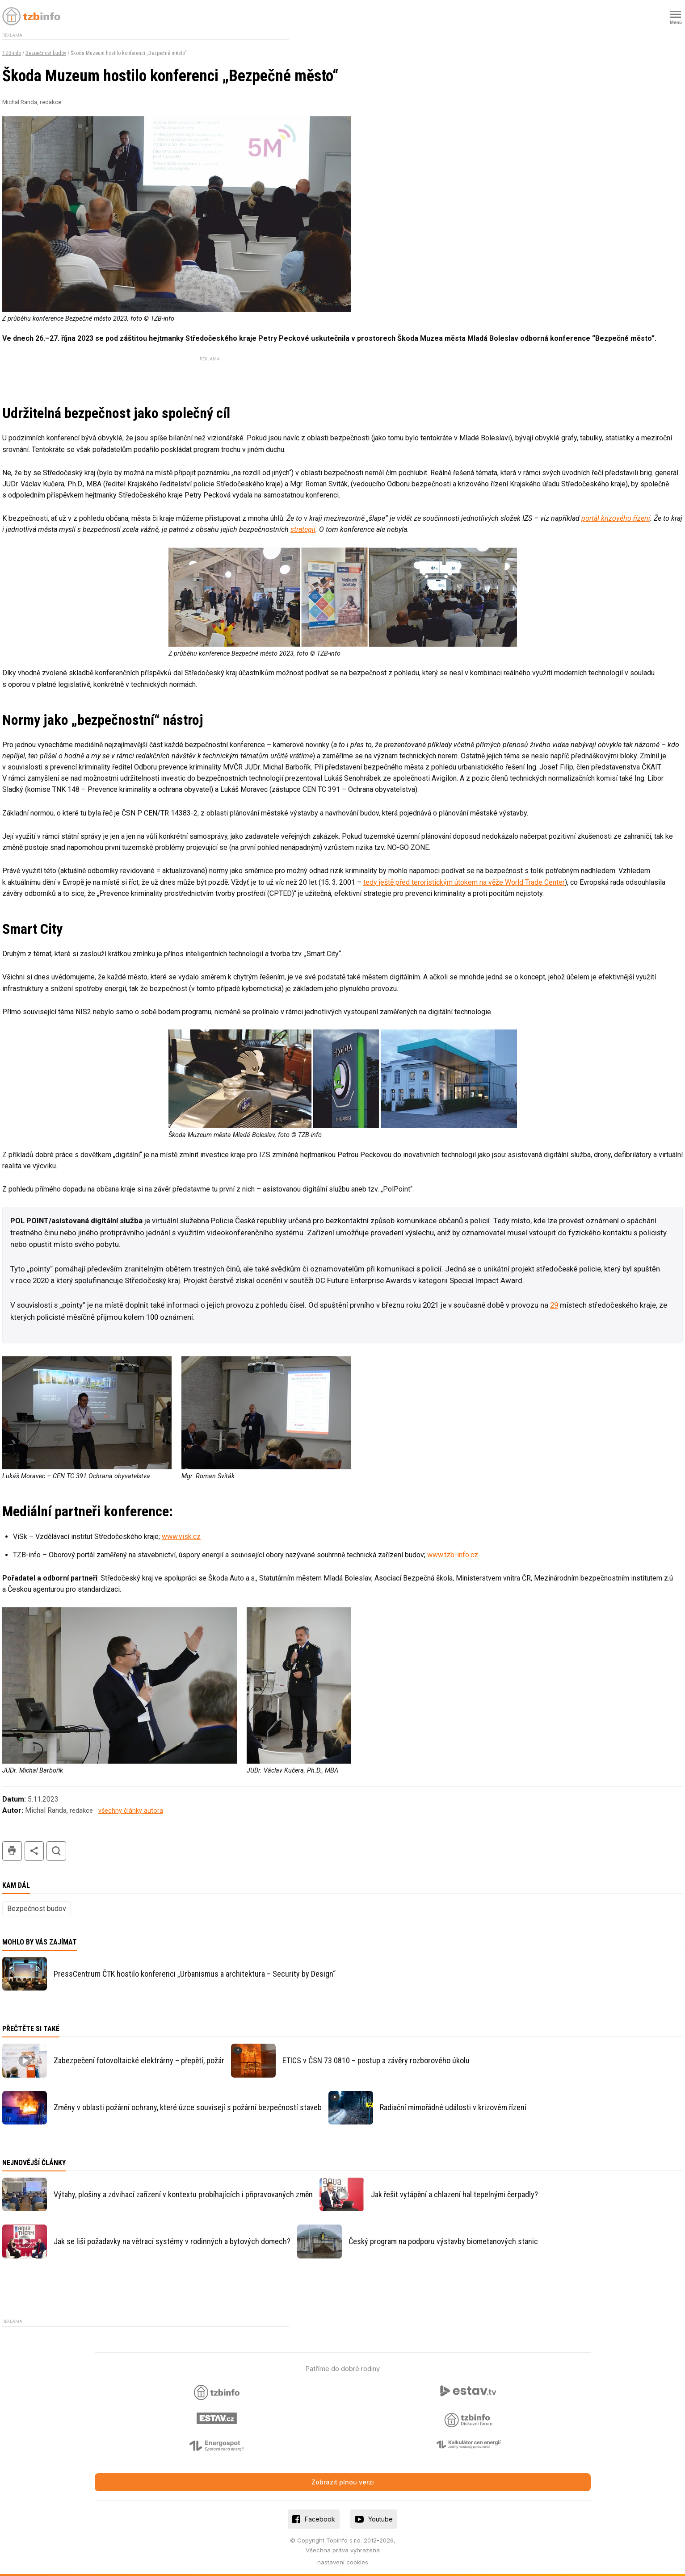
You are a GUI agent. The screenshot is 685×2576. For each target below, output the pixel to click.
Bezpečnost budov (45, 53)
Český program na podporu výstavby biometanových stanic (443, 2241)
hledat (56, 1851)
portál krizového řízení (615, 518)
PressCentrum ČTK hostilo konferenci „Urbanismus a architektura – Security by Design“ (195, 1973)
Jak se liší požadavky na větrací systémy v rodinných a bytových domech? (172, 2241)
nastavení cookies (342, 2562)
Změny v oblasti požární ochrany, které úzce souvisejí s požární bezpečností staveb (188, 2107)
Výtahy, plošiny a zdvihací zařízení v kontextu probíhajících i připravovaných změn (183, 2194)
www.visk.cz (181, 1536)
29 (554, 1305)
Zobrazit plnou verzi (342, 2482)
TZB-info (11, 53)
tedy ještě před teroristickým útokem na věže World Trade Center (464, 882)
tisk (12, 1851)
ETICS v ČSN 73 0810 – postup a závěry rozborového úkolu (376, 2060)
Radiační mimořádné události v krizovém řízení (453, 2107)
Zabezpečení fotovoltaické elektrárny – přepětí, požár (139, 2060)
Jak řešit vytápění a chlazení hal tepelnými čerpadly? (454, 2194)
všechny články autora (130, 1811)
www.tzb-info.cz (452, 1555)
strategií (302, 529)
